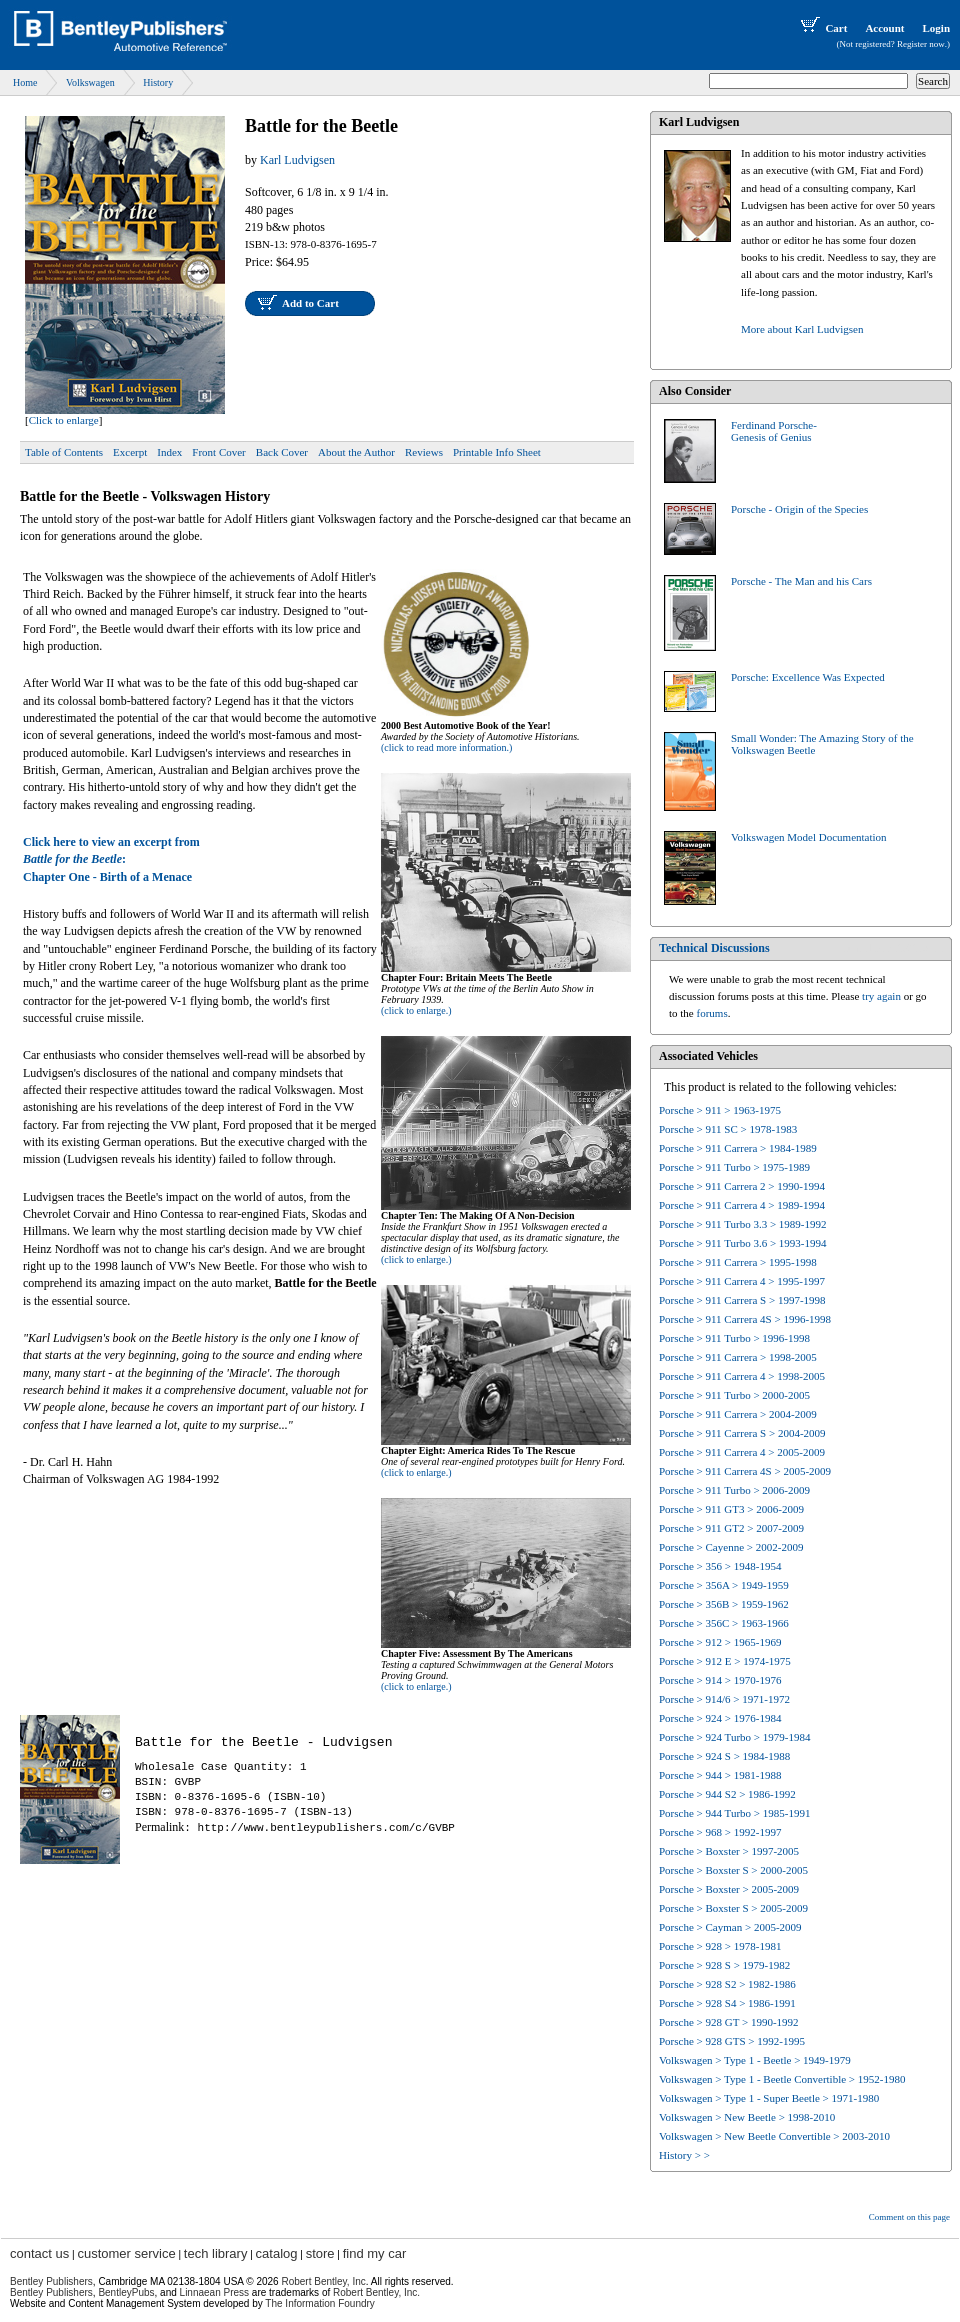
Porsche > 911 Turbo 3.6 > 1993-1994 (743, 1243)
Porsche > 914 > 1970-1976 (720, 1680)
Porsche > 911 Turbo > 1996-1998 (734, 1338)
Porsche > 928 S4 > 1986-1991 (727, 2003)
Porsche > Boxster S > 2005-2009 (733, 1908)
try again (881, 996)
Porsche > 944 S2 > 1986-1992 (727, 1794)
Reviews (424, 452)
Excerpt (130, 452)
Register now (921, 44)
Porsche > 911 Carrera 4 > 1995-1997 (742, 1281)
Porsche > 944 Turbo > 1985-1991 (734, 1813)
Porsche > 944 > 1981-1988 (720, 1775)
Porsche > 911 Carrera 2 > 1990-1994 (742, 1186)
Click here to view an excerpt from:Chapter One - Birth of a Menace (111, 859)
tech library (216, 2253)
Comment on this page (909, 2217)
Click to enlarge (64, 420)
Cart (822, 28)
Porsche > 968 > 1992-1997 (720, 1832)
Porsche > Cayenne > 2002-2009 (731, 1547)
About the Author (356, 452)
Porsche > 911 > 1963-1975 (720, 1110)
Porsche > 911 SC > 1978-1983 (728, 1129)
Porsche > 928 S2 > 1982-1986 (727, 1984)
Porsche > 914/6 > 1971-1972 (724, 1699)
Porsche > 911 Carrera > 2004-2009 (738, 1414)
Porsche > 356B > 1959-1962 (724, 1604)
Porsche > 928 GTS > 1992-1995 (732, 2041)
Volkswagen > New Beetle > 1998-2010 (747, 2117)
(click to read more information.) (446, 747)
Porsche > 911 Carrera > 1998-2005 (738, 1357)
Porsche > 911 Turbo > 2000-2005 (734, 1395)
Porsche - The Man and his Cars (801, 581)
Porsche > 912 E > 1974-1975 (725, 1661)
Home (25, 82)
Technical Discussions (714, 948)
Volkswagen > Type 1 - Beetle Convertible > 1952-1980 (782, 2079)
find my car (375, 2253)
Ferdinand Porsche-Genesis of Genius (774, 431)
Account (884, 28)
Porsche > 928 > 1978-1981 (720, 1946)
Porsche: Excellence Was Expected (808, 677)
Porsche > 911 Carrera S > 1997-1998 (742, 1300)
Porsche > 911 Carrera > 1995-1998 (738, 1262)
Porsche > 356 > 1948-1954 (720, 1566)
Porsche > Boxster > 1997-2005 (729, 1851)
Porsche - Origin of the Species (799, 509)
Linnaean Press (215, 2292)
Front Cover (218, 452)
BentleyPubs (126, 2292)
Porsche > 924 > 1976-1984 (720, 1718)
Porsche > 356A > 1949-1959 (724, 1585)
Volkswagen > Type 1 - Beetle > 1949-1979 (755, 2060)
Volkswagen (90, 82)
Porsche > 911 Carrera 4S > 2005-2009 (745, 1471)
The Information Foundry (320, 2303)
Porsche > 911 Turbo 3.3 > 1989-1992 (743, 1224)
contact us (39, 2253)
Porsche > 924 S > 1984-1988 (724, 1756)
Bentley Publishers (51, 2281)
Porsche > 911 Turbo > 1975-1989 (734, 1167)
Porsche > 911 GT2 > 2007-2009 (731, 1528)
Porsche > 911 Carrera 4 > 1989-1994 (742, 1205)
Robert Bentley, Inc (323, 2281)
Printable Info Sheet (497, 452)
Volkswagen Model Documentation (809, 837)
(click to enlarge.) (416, 1010)
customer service (126, 2253)
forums (712, 1013)
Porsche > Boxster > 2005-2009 (729, 1889)
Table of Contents (64, 452)
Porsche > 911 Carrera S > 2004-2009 (742, 1433)
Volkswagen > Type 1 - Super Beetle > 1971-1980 (769, 2098)
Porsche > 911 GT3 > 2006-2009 (731, 1509)
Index (169, 452)
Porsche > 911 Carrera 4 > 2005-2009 (742, 1452)
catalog (277, 2253)
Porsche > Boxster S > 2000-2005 (733, 1870)
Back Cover (282, 452)
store (320, 2253)
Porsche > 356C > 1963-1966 (724, 1623)
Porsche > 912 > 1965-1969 (720, 1642)
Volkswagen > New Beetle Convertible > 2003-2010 (774, 2136)
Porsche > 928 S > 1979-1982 (724, 1965)
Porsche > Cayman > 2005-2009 (730, 1927)
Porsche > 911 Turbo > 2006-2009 (734, 1490)
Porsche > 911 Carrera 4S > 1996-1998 (745, 1319)
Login (936, 28)
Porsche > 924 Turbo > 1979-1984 (734, 1737)
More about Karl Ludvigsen (802, 329)
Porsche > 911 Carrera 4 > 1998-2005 (742, 1376)
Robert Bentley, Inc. (376, 2292)
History (158, 82)
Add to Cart (310, 303)
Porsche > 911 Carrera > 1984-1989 (738, 1148)
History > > (684, 2155)
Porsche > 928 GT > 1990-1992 (729, 2022)
